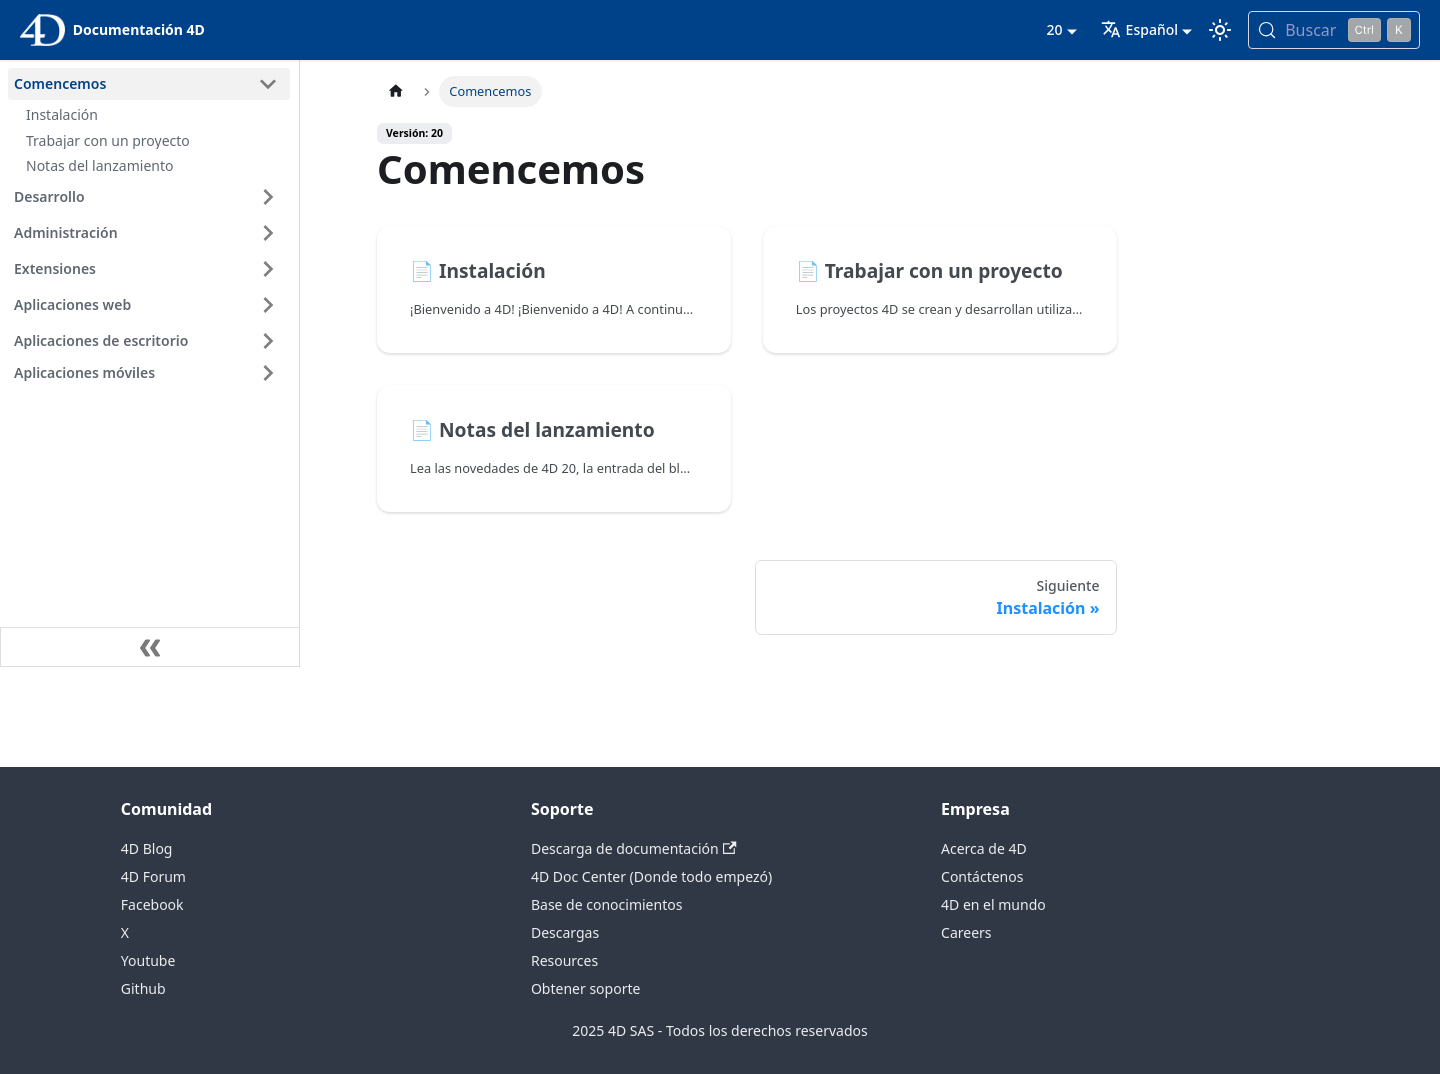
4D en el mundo (993, 904)
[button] (149, 373)
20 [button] (1054, 29)
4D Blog (147, 848)
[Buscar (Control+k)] (1334, 30)
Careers (966, 932)
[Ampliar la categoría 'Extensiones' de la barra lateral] (268, 269)
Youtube (148, 960)
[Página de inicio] (396, 91)
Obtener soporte (585, 988)
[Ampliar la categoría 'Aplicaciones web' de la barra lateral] (268, 305)
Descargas (565, 932)
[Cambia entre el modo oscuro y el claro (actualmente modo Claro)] (1220, 30)
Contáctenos (982, 876)
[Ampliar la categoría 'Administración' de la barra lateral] (268, 233)
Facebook (152, 904)
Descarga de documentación (634, 848)
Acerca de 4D (984, 848)
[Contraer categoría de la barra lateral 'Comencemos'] (268, 84)
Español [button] (1139, 29)
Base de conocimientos (606, 904)
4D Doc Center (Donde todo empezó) (651, 876)
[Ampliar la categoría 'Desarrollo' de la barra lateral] (268, 197)
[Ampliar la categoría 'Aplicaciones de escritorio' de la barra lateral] (268, 341)
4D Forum (153, 876)
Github (143, 988)
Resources (564, 960)
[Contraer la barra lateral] (150, 647)
